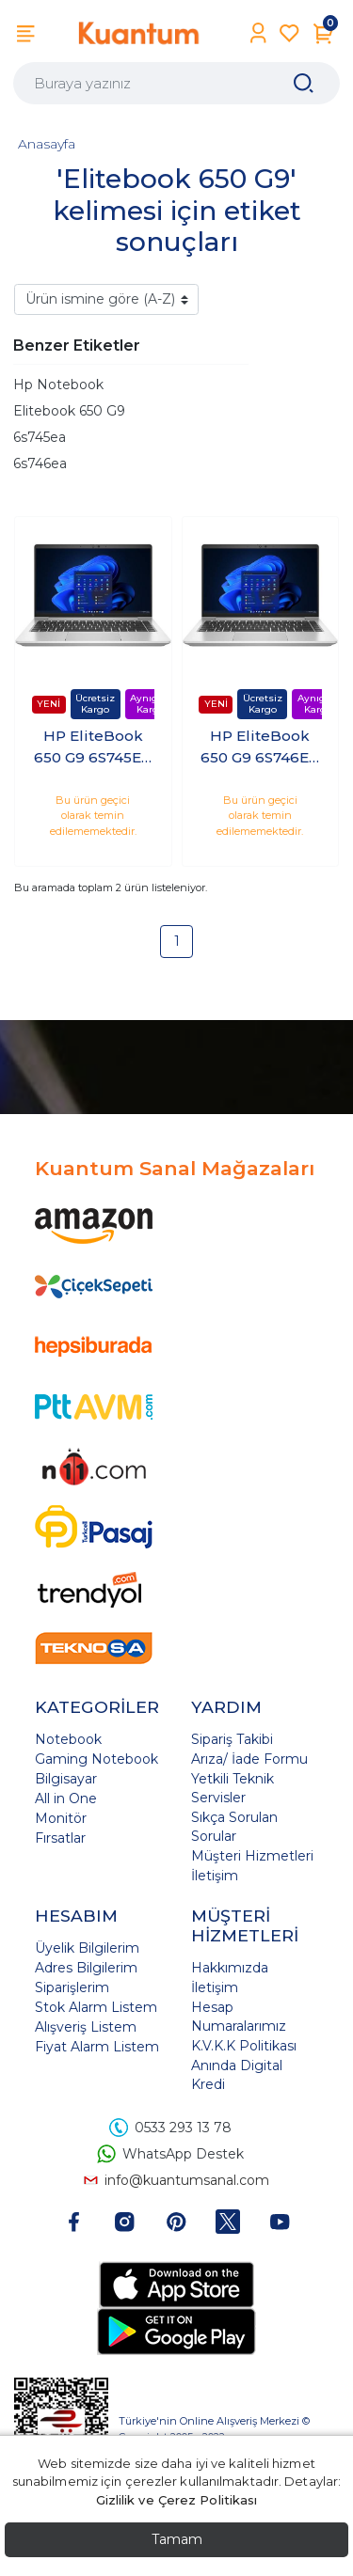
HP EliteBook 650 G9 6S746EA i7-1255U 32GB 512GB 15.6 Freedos (260, 747)
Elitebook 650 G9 (69, 410)
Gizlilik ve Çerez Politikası (177, 2499)
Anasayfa (46, 143)
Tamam (177, 2539)
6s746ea (40, 463)
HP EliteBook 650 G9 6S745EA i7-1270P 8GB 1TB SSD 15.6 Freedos (93, 747)
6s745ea (39, 437)
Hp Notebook (58, 384)
